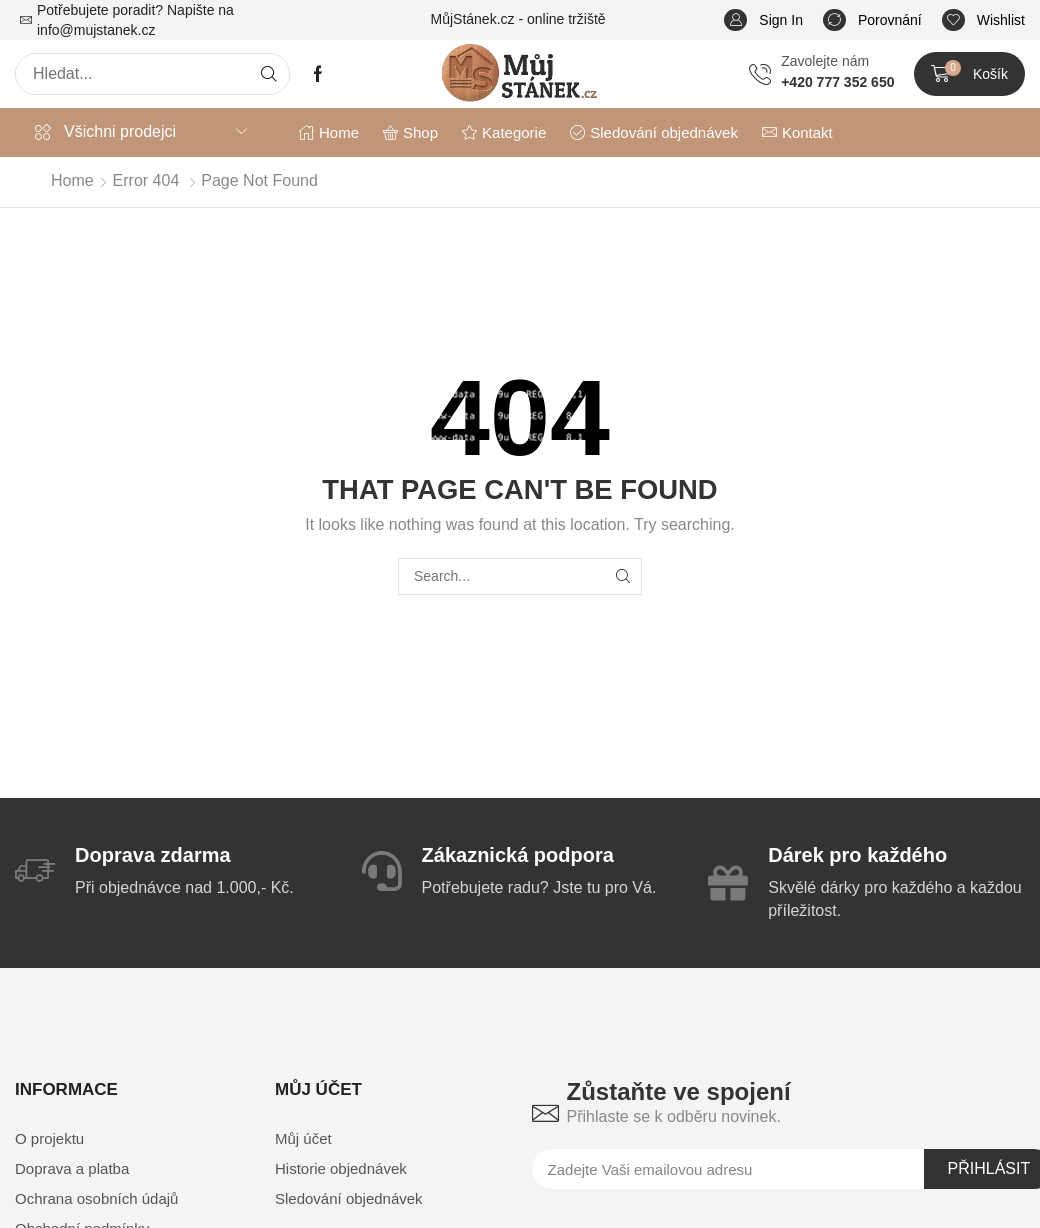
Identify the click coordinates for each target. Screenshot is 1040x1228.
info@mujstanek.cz (96, 30)
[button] (763, 20)
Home (72, 180)
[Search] (269, 74)
